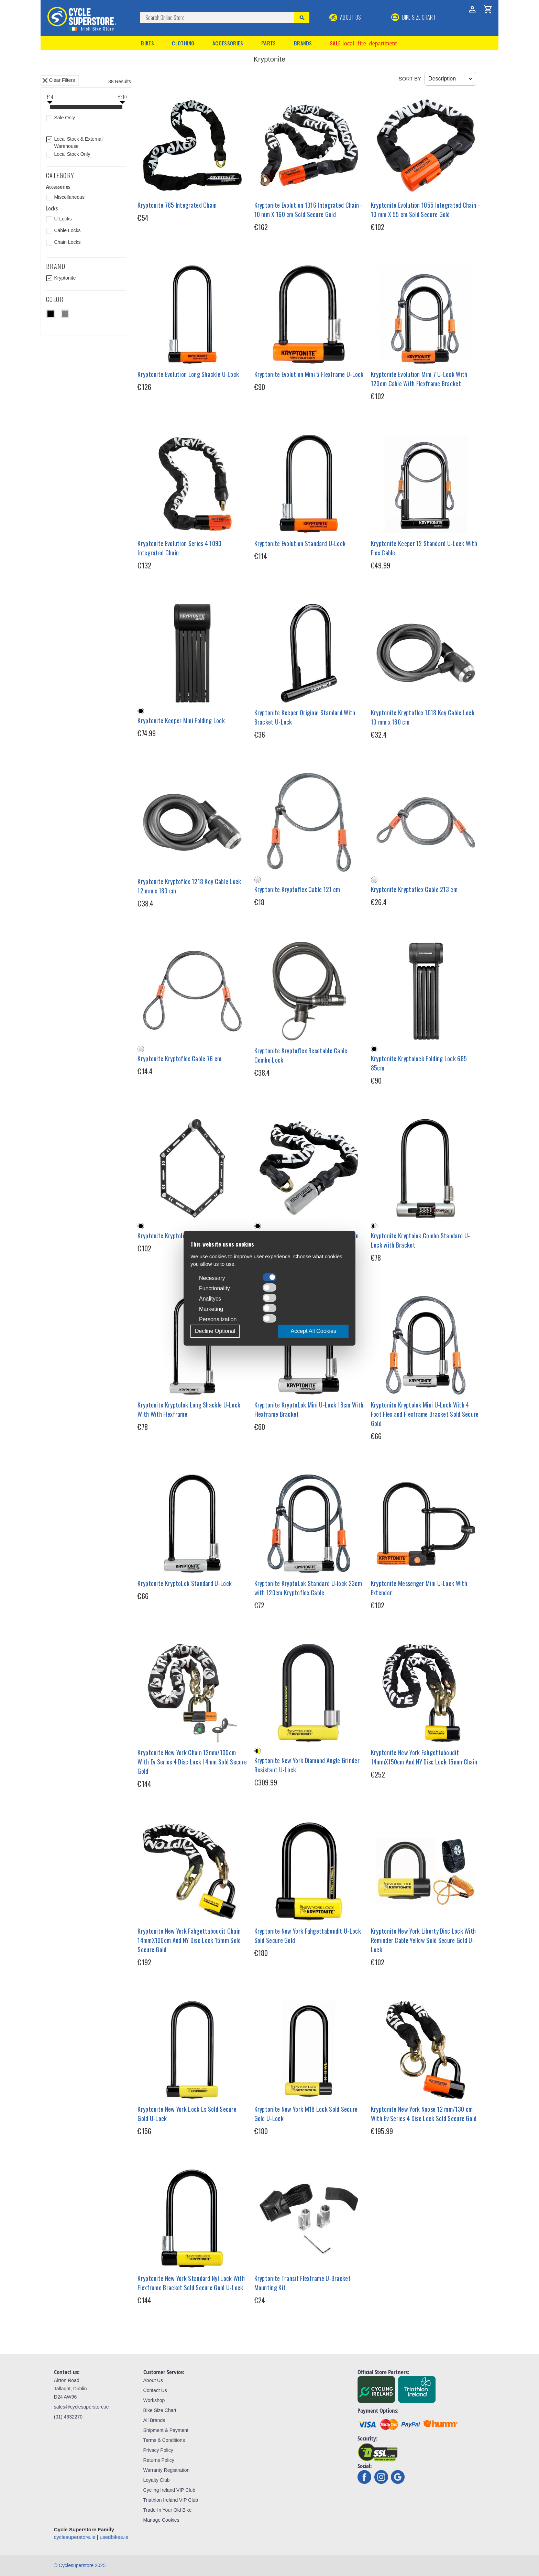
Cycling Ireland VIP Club (169, 2490)
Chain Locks (67, 242)
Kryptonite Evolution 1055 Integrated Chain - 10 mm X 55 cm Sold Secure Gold (425, 209)
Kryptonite (65, 278)
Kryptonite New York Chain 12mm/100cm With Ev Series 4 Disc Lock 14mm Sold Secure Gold (192, 1761)
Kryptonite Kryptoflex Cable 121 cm (297, 889)
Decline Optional (215, 1331)
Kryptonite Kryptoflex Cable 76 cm (179, 1058)
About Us (345, 17)
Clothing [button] (183, 43)
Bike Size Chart (159, 2410)
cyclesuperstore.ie (75, 2537)
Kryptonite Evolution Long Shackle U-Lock (188, 374)
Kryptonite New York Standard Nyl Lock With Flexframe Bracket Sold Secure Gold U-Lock (191, 2283)
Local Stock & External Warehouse (78, 142)
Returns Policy (158, 2460)
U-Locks (63, 218)
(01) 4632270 (68, 2417)
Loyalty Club (156, 2480)
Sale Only (64, 117)
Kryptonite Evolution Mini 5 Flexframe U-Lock (309, 374)
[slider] (50, 107)
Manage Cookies (161, 2520)
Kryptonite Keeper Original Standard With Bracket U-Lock (304, 717)
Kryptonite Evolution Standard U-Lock (300, 543)
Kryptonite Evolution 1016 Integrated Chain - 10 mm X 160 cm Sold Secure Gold (308, 209)
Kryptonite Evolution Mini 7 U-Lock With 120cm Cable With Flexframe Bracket (419, 379)
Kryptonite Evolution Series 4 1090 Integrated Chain (179, 548)
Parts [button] (268, 43)
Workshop (154, 2400)
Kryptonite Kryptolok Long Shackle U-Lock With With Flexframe (189, 1409)
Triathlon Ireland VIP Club (170, 2500)
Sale (363, 43)
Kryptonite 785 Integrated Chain (177, 204)
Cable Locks (67, 230)
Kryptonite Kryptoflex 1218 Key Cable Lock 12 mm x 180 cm (189, 886)
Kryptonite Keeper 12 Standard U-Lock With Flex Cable (424, 548)
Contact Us (155, 2390)
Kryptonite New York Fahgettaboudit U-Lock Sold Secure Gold (307, 1935)
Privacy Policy (158, 2450)
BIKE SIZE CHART (413, 17)
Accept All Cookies (313, 1331)
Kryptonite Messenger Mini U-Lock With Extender (419, 1588)
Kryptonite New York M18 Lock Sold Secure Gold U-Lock (306, 2114)
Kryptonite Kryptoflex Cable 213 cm (414, 889)
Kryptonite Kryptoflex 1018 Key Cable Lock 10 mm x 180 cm (422, 717)
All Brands (154, 2420)
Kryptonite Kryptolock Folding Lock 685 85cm (419, 1063)
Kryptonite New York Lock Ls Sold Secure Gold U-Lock (187, 2114)
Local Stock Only (72, 154)
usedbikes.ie (114, 2537)
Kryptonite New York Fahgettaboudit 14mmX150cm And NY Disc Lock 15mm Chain (424, 1757)
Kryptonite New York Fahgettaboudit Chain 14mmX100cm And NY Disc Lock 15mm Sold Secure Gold (189, 1940)
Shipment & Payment (166, 2430)
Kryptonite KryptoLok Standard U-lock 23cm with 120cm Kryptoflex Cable (308, 1588)
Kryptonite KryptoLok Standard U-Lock (185, 1583)
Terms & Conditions (164, 2440)
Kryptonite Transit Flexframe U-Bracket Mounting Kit (302, 2283)
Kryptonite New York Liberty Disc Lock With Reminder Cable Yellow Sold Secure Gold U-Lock (423, 1940)
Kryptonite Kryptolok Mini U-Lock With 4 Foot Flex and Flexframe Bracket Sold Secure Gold (425, 1414)
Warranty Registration (166, 2470)
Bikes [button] (147, 43)
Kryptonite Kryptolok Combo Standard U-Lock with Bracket (420, 1240)
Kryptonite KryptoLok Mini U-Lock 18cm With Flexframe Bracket (309, 1409)
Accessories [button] (227, 43)
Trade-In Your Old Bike (167, 2510)
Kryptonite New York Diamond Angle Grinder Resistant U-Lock (307, 1765)
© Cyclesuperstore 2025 (80, 2565)
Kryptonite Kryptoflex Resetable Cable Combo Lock (301, 1055)
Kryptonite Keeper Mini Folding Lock (181, 720)
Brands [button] (303, 43)
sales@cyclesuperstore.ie (81, 2407)
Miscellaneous (69, 197)
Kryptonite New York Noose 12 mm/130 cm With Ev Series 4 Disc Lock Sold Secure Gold (424, 2114)
